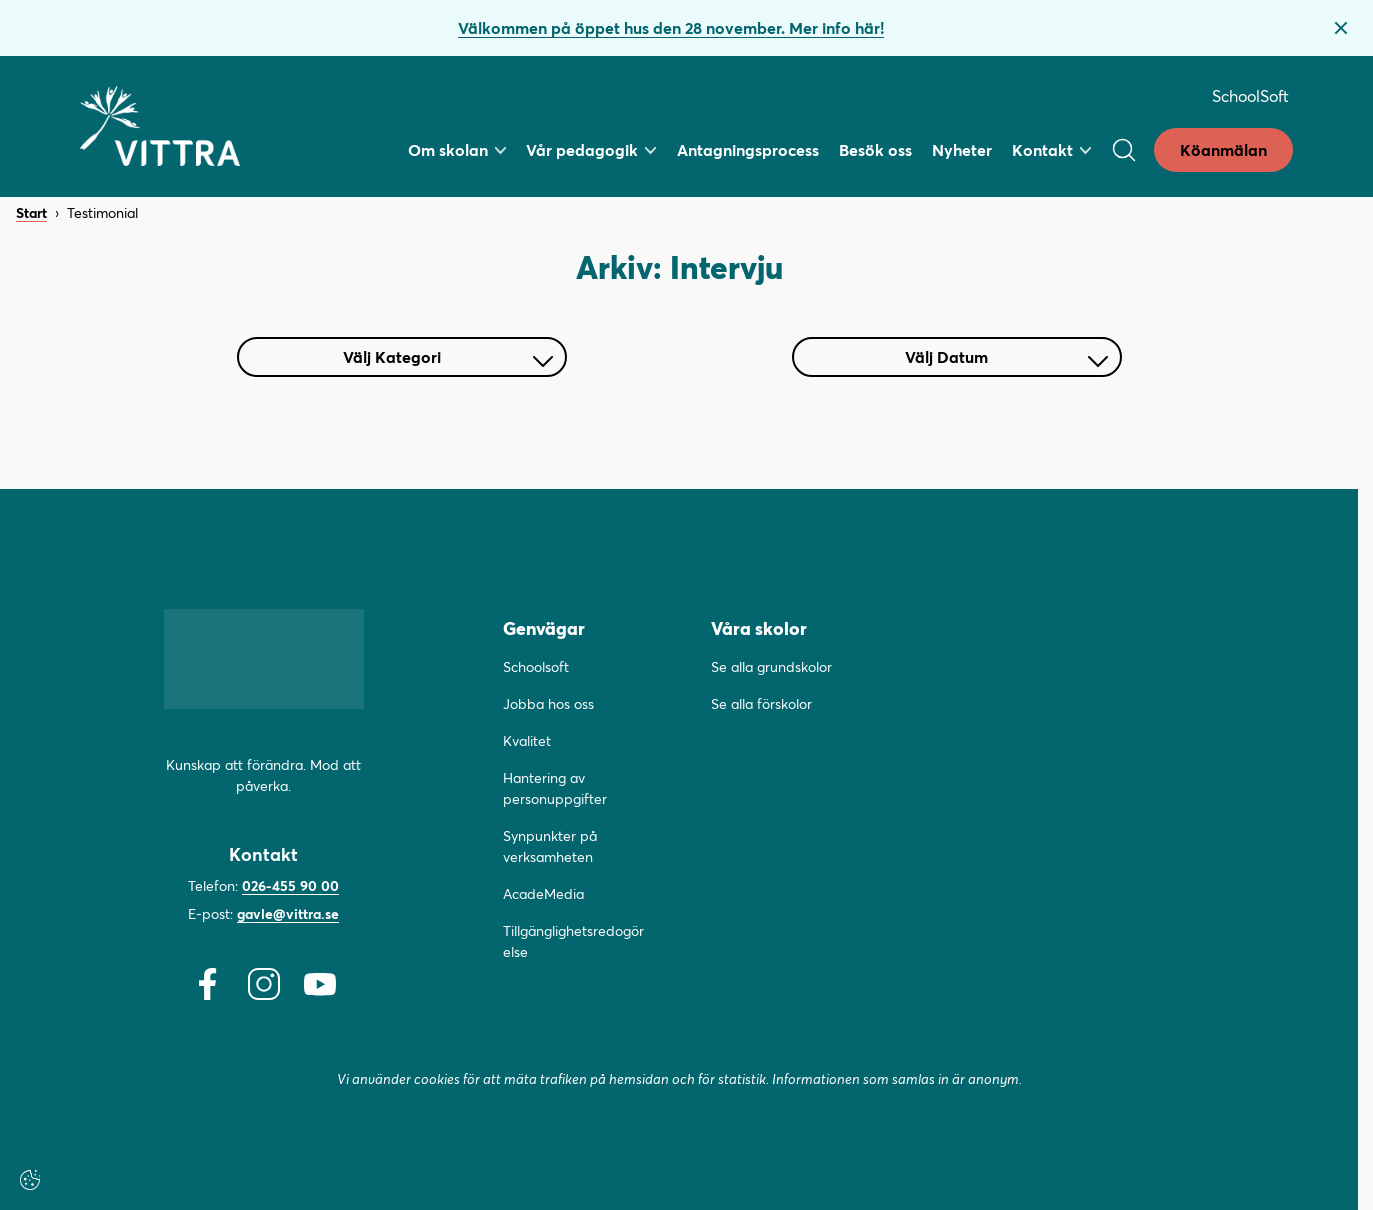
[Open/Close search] (1124, 150)
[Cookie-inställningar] (30, 1180)
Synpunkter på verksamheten (550, 846)
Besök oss (875, 149)
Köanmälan (1223, 149)
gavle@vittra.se (288, 913)
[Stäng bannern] (1341, 28)
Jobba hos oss (548, 703)
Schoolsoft (536, 666)
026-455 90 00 (290, 885)
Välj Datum (1006, 356)
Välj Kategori (448, 356)
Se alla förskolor (761, 703)
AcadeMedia (543, 893)
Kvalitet (527, 740)
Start (31, 213)
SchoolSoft (1250, 95)
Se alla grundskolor (771, 666)
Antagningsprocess (748, 149)
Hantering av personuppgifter (555, 788)
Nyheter (962, 149)
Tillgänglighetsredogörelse (573, 941)
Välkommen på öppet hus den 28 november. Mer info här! (671, 27)
